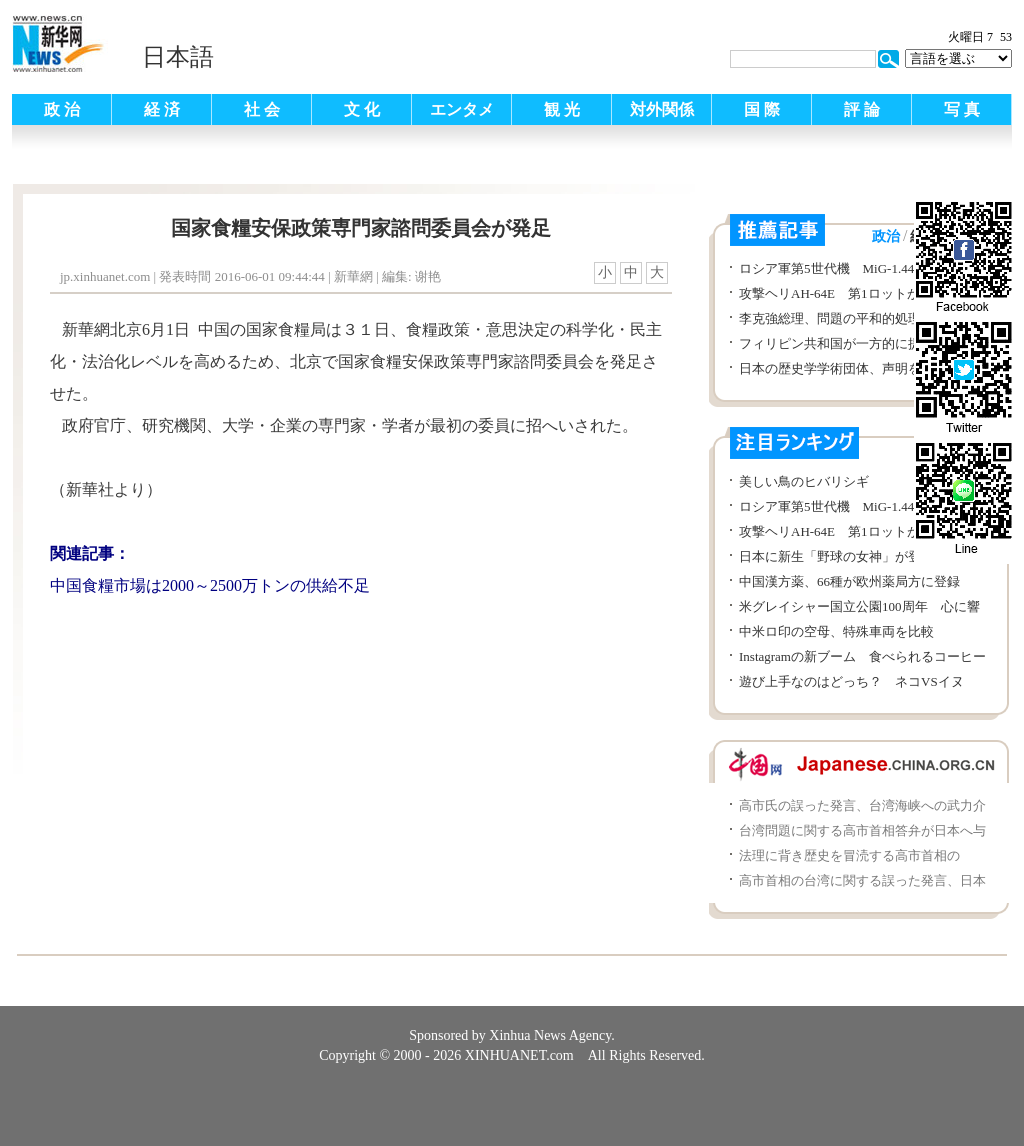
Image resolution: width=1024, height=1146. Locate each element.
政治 (886, 236)
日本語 (178, 57)
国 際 (762, 109)
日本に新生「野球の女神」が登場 (836, 556)
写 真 (962, 109)
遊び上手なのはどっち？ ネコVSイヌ (851, 681)
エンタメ (462, 109)
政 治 (62, 109)
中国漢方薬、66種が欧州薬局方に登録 (849, 581)
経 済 (162, 109)
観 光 (562, 109)
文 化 (362, 109)
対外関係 (662, 109)
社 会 (262, 109)
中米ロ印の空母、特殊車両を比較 (836, 631)
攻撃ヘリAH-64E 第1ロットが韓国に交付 (862, 293)
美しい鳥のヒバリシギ (804, 481)
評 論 (862, 109)
